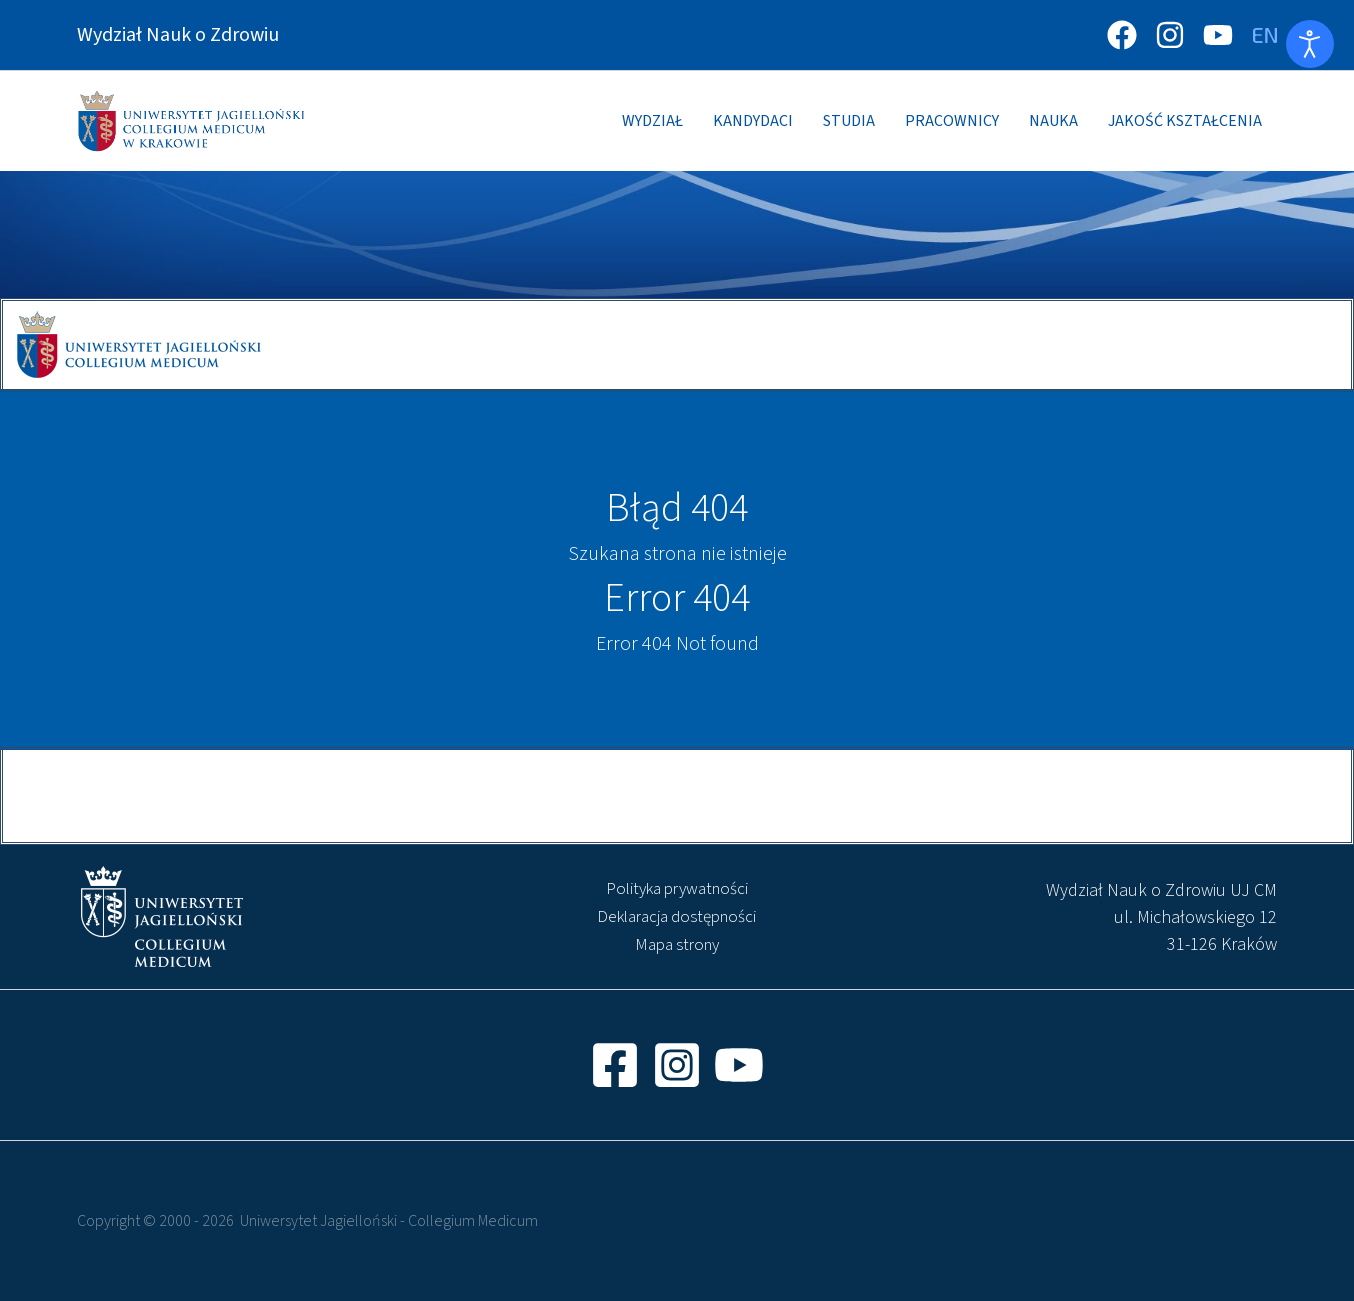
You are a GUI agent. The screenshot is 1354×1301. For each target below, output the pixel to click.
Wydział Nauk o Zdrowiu (178, 35)
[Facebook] (1122, 35)
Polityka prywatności (677, 889)
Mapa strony (677, 945)
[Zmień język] (1265, 34)
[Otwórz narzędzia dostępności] (1310, 44)
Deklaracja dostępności (676, 917)
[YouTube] (1218, 35)
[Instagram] (1170, 35)
